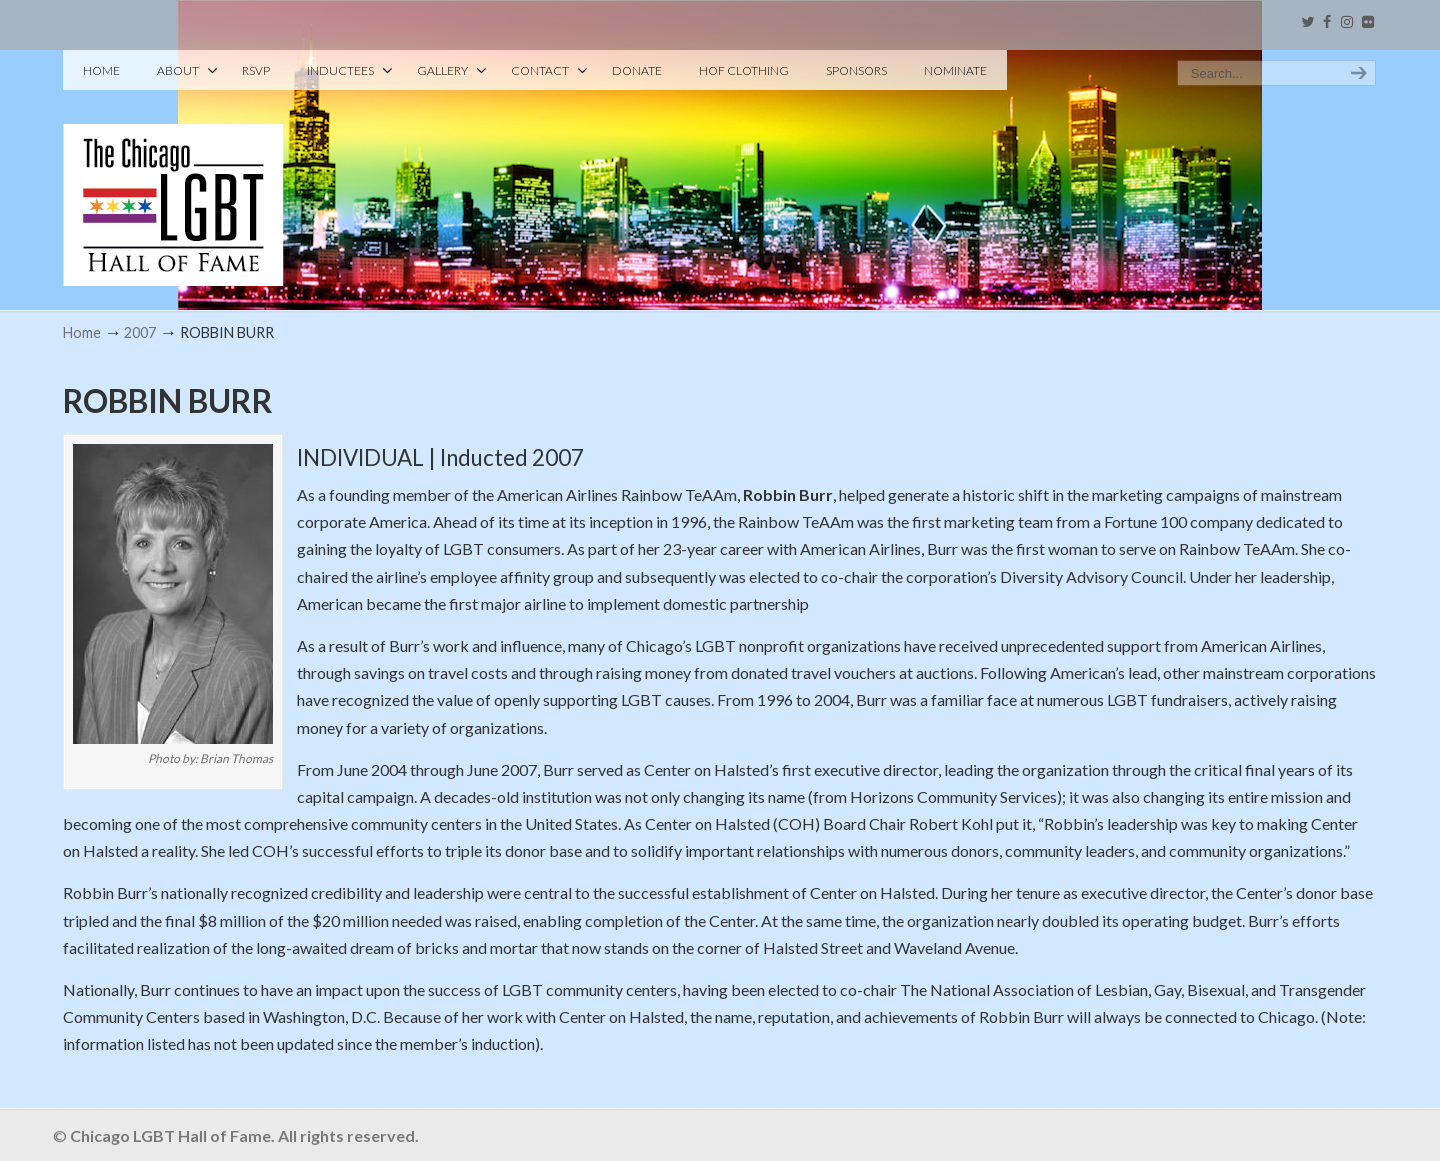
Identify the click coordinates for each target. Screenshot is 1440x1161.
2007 (140, 332)
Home (82, 332)
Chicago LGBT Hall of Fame (173, 171)
